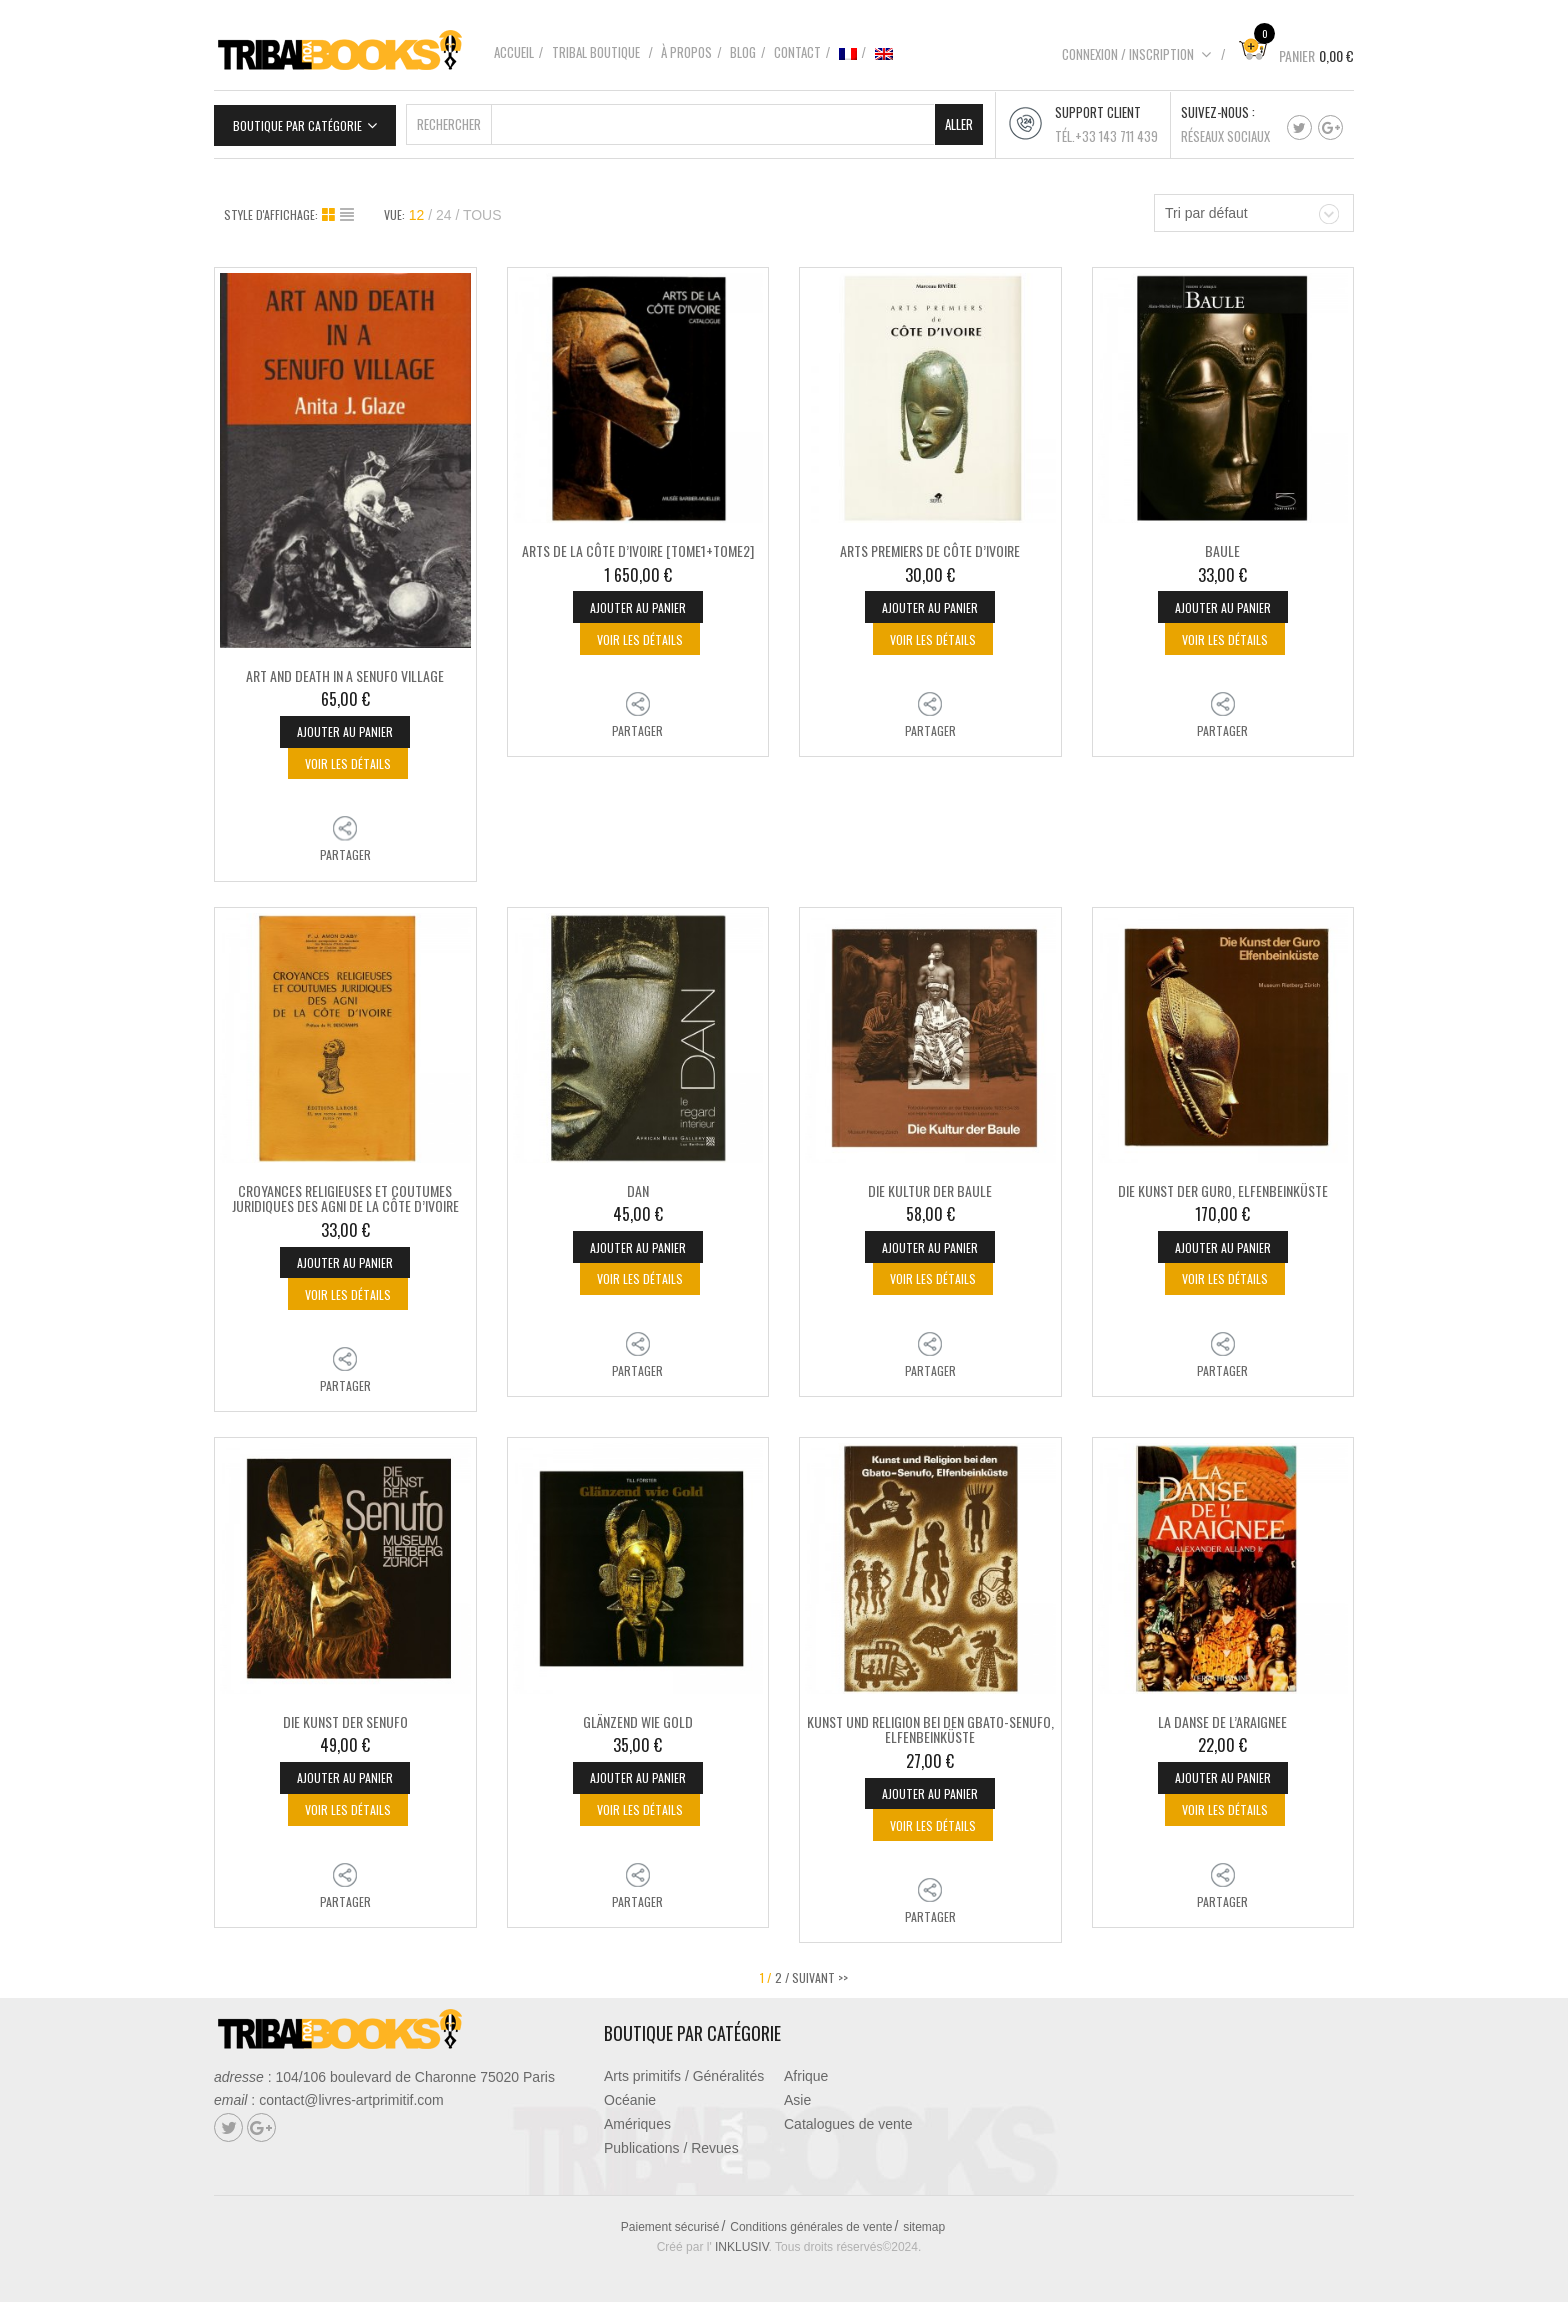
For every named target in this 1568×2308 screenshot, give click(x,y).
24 (444, 213)
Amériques (637, 2130)
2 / (782, 1983)
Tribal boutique (596, 52)
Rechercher (449, 122)
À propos (686, 52)
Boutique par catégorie (297, 123)
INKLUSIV (742, 2253)
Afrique (806, 2082)
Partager (345, 855)
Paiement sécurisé (670, 2233)
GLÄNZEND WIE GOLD (638, 1724)
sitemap (924, 2233)
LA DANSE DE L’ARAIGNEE (1222, 1724)
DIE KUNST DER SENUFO (345, 1724)
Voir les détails (348, 763)
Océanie (630, 2106)
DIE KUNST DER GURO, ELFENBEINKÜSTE (1223, 1191)
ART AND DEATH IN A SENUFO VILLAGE (345, 672)
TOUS (482, 213)
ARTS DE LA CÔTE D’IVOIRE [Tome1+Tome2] (638, 548)
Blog (743, 52)
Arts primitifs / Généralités (684, 2082)
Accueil (514, 52)
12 (417, 213)
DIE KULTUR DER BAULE (930, 1191)
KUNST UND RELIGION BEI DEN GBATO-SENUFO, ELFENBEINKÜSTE (930, 1732)
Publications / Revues (671, 2154)
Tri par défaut (1206, 211)
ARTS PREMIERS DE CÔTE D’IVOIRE (930, 548)
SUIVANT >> (820, 1983)
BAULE (1222, 548)
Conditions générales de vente (811, 2233)
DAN (638, 1191)
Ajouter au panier (345, 730)
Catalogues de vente (848, 2130)
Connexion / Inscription (1137, 54)
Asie (797, 2106)
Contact (797, 52)
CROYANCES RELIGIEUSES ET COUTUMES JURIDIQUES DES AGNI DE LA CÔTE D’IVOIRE (345, 1199)
